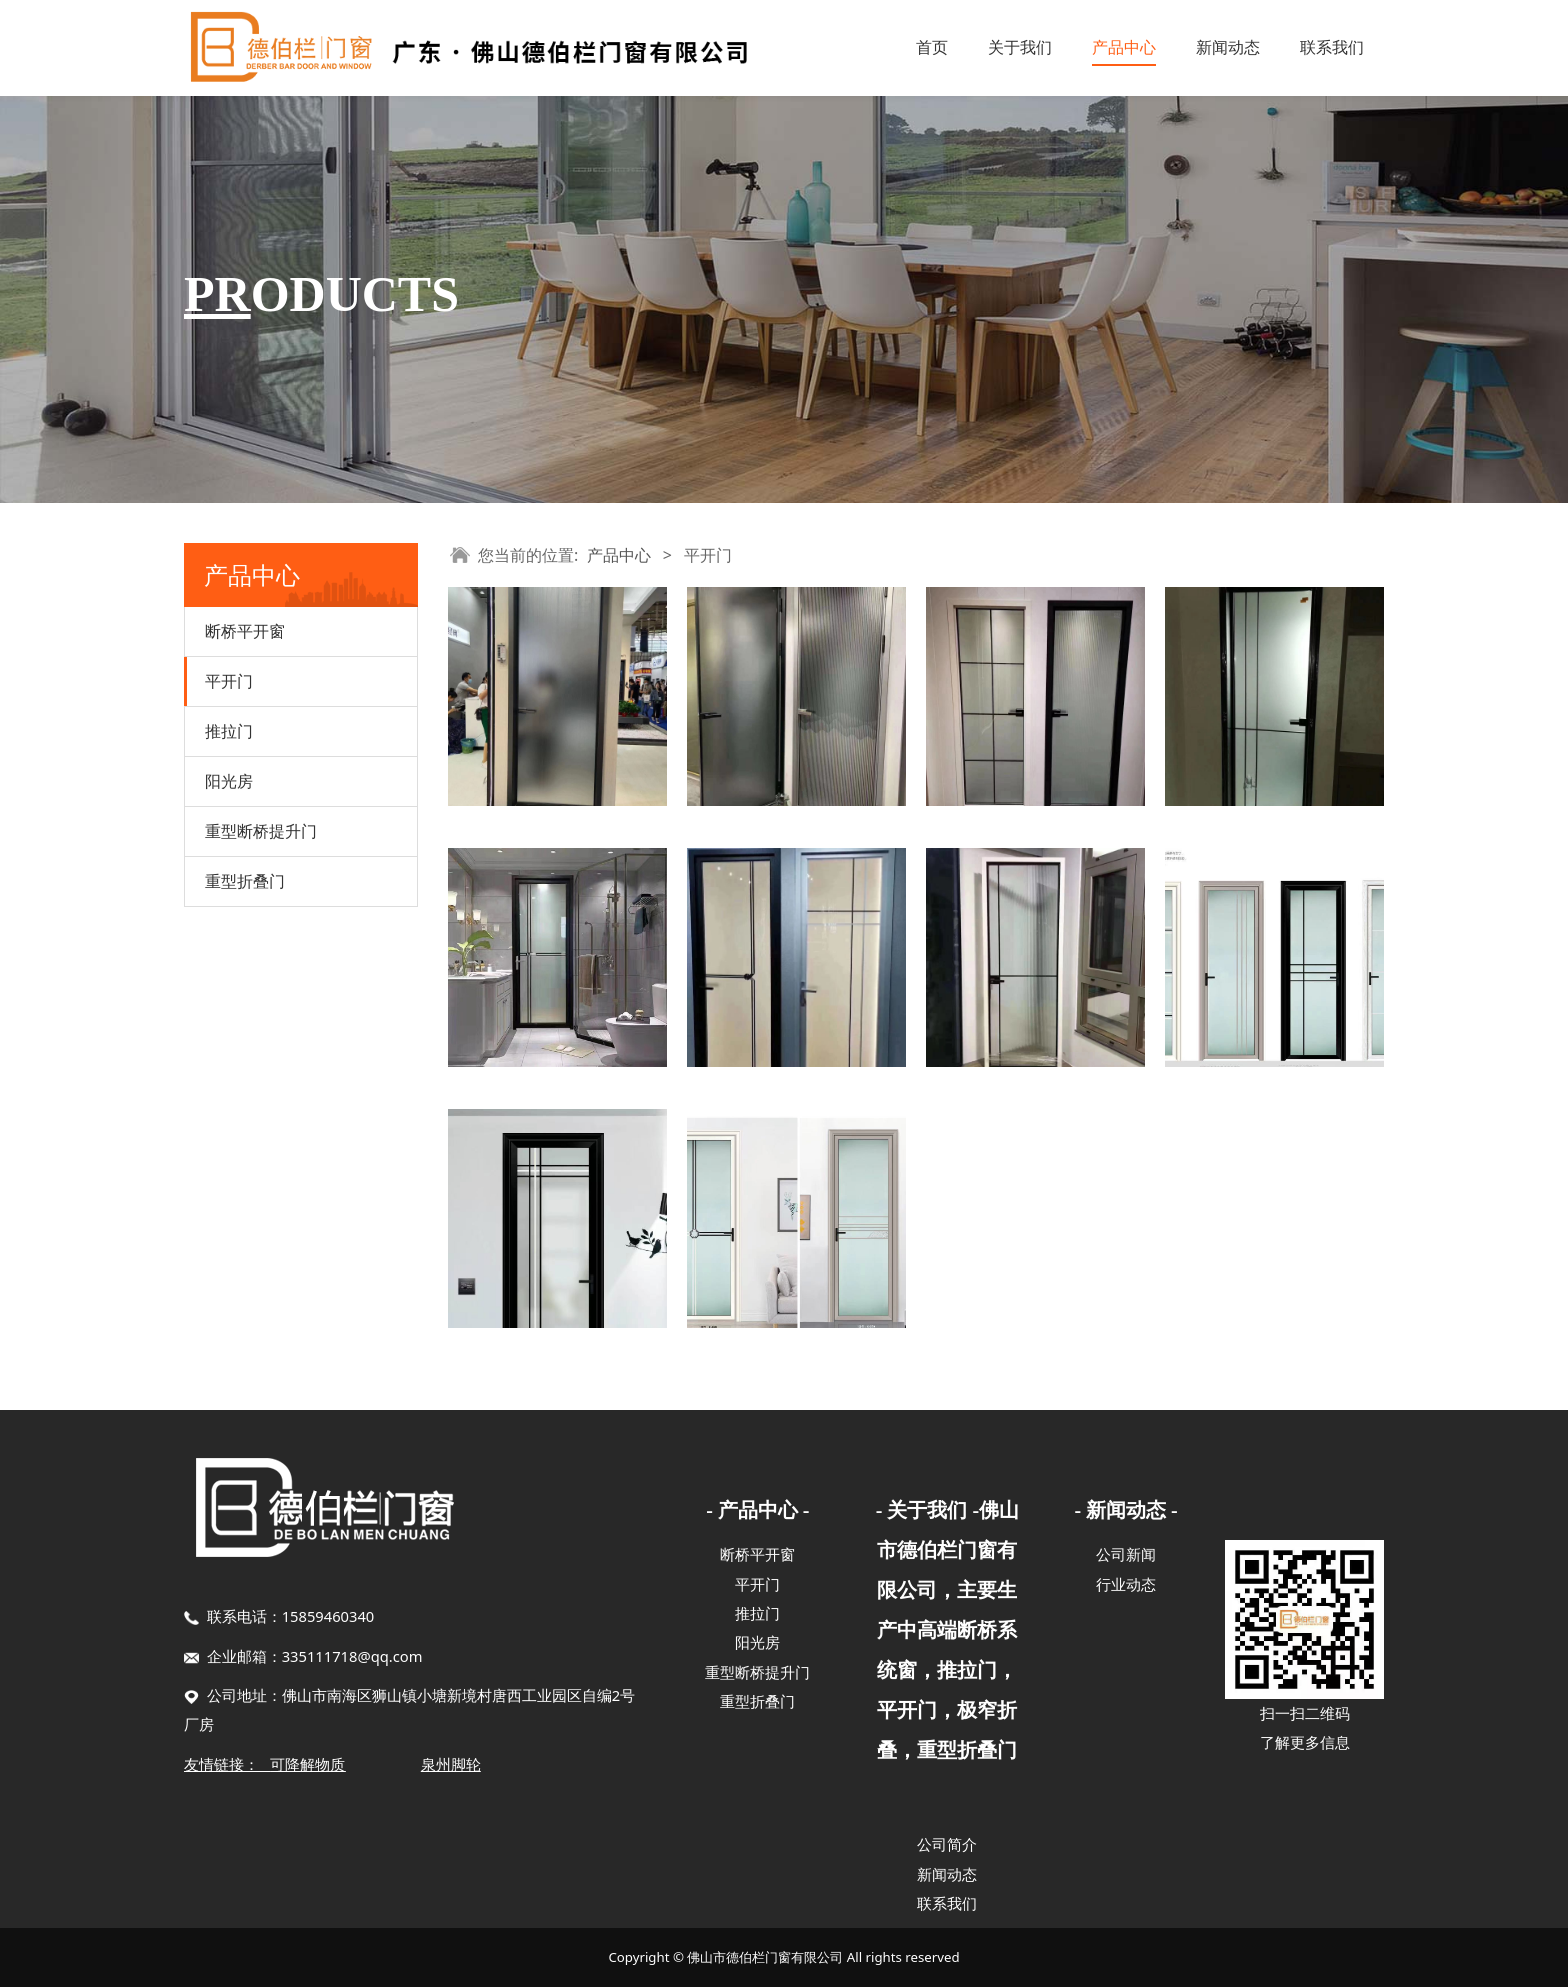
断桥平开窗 (245, 631)
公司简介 (947, 1844)
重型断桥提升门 (261, 831)
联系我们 (1332, 47)
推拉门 (229, 731)
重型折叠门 (245, 881)
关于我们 (1020, 47)
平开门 (229, 681)
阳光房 (229, 781)
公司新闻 (1126, 1554)
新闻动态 (1228, 47)
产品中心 (1124, 47)
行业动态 (1126, 1584)
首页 (932, 47)
